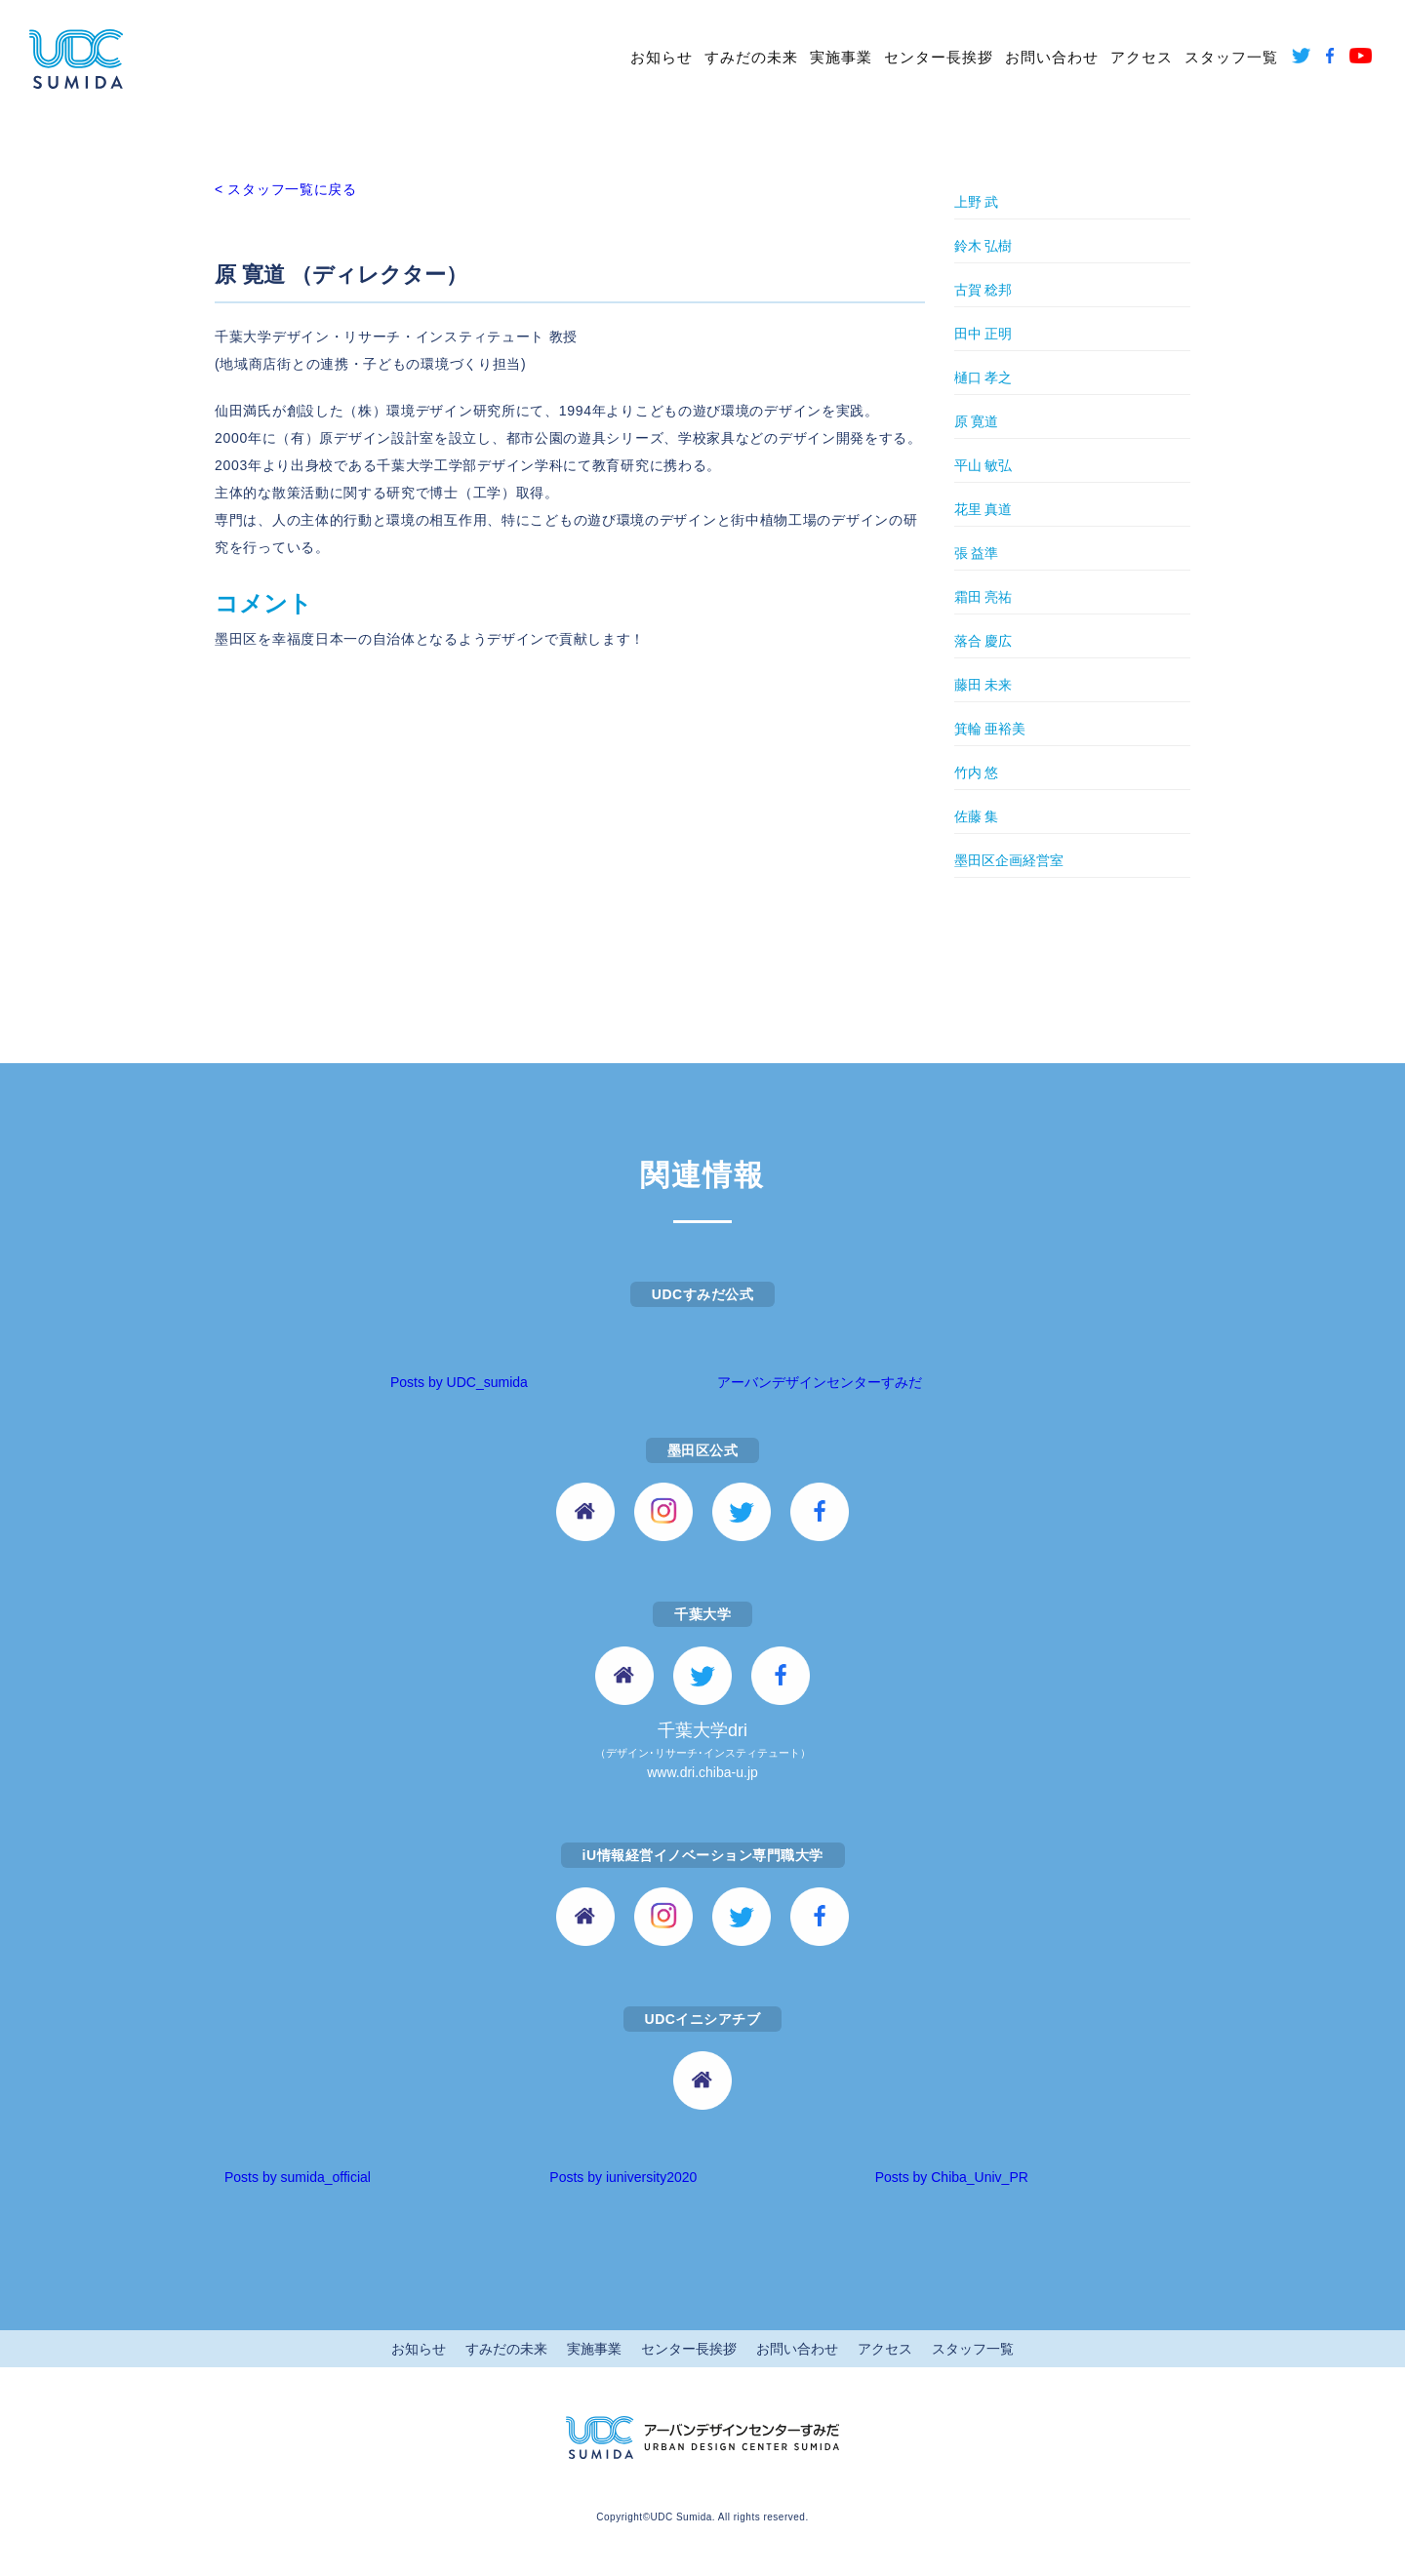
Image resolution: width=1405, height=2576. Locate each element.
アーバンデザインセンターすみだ (819, 1382)
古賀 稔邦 (983, 289)
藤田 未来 (983, 685)
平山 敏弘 (983, 465)
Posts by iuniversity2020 (623, 2177)
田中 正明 (983, 333)
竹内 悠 (976, 772)
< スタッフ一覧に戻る (286, 189)
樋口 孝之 (983, 377)
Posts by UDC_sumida (459, 1382)
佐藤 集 (976, 816)
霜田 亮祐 (983, 597)
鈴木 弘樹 (983, 246)
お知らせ (661, 57)
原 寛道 (976, 421)
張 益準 (976, 553)
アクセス (1141, 57)
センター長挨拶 (938, 57)
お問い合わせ (1052, 57)
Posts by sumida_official (297, 2177)
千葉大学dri (702, 1752)
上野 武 (976, 202)
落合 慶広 (983, 641)
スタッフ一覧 (1231, 57)
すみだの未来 (751, 57)
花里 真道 (983, 509)
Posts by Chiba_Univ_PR (951, 2177)
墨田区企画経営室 (1009, 860)
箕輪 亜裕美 (990, 728)
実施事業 (841, 57)
